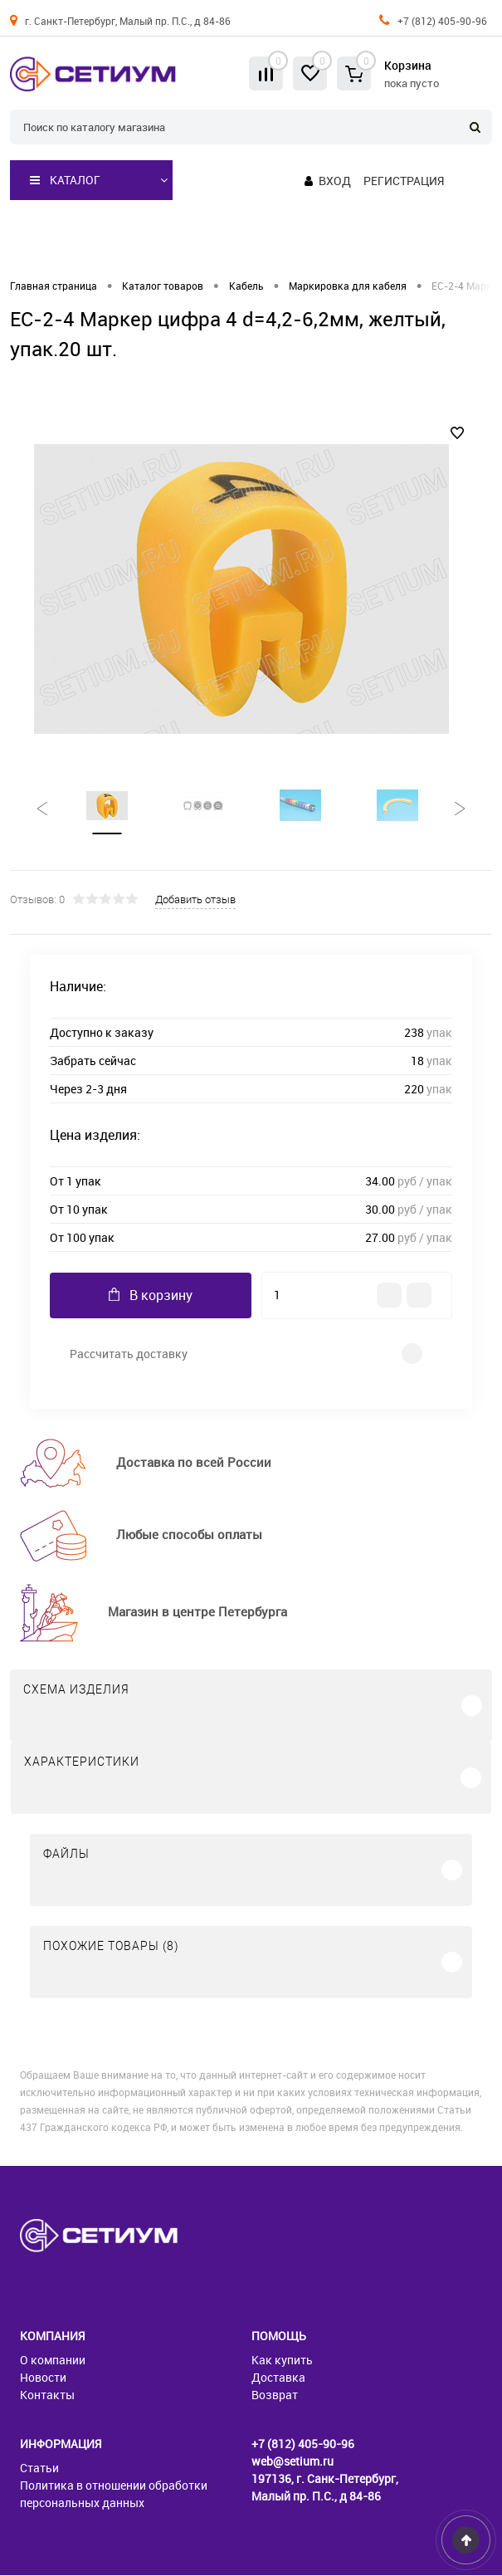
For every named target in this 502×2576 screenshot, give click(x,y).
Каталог (65, 180)
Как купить (282, 2360)
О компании (52, 2360)
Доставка (278, 2378)
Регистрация (403, 180)
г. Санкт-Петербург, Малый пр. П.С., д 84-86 (128, 20)
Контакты (47, 2395)
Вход (335, 180)
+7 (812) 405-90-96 (442, 20)
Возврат (274, 2395)
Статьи (39, 2468)
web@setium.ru (292, 2462)
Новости (43, 2378)
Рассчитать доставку (129, 1354)
